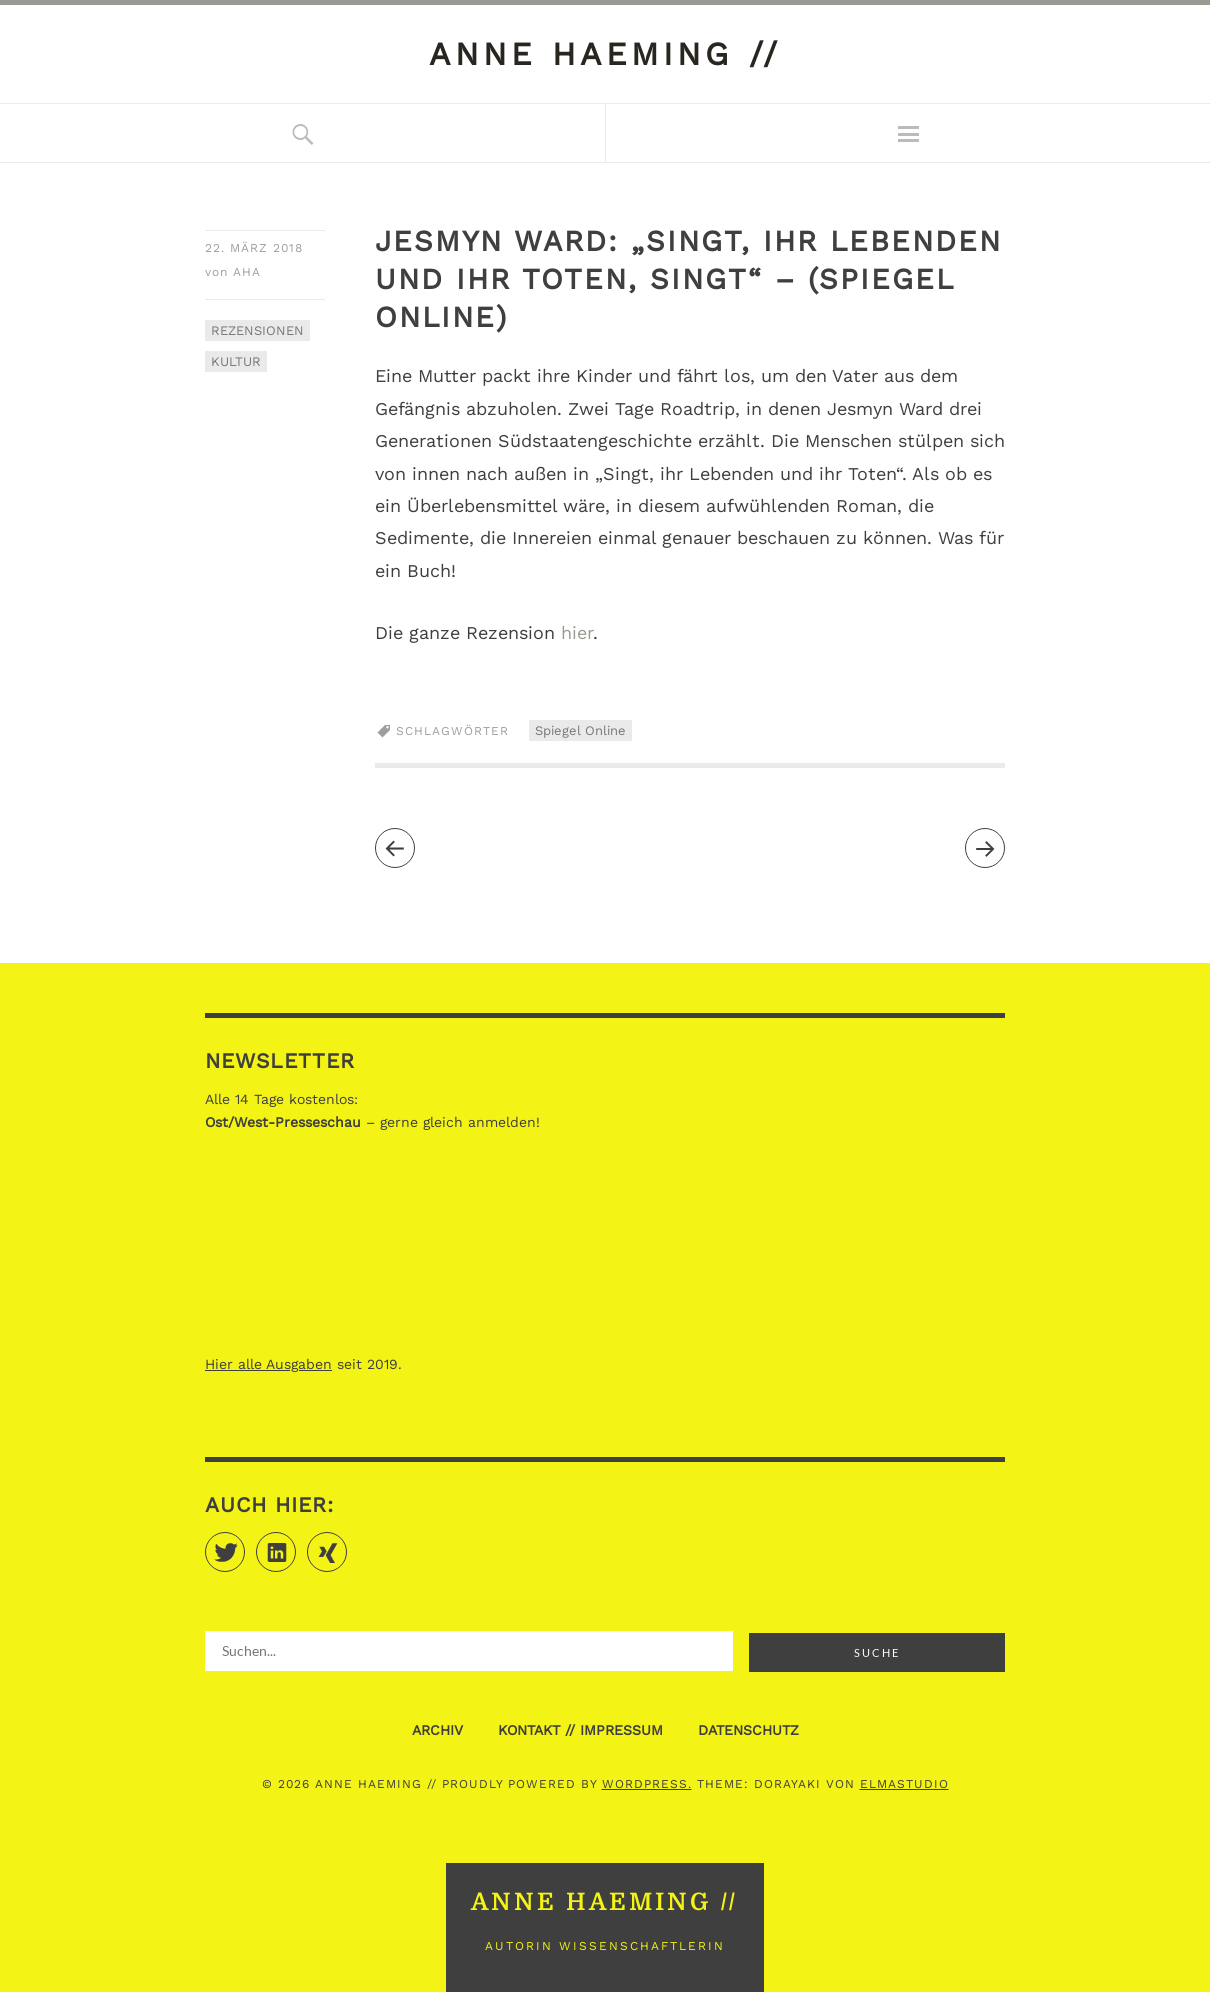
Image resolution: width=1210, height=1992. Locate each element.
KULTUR (236, 361)
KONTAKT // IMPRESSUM (580, 1730)
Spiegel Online (580, 730)
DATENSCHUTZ (748, 1730)
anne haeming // (605, 54)
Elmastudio (904, 1784)
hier (577, 632)
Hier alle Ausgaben (268, 1364)
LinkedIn (295, 1543)
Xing (346, 1543)
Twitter (244, 1543)
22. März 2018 (254, 248)
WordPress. (647, 1784)
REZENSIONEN (257, 330)
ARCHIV (437, 1730)
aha (247, 272)
